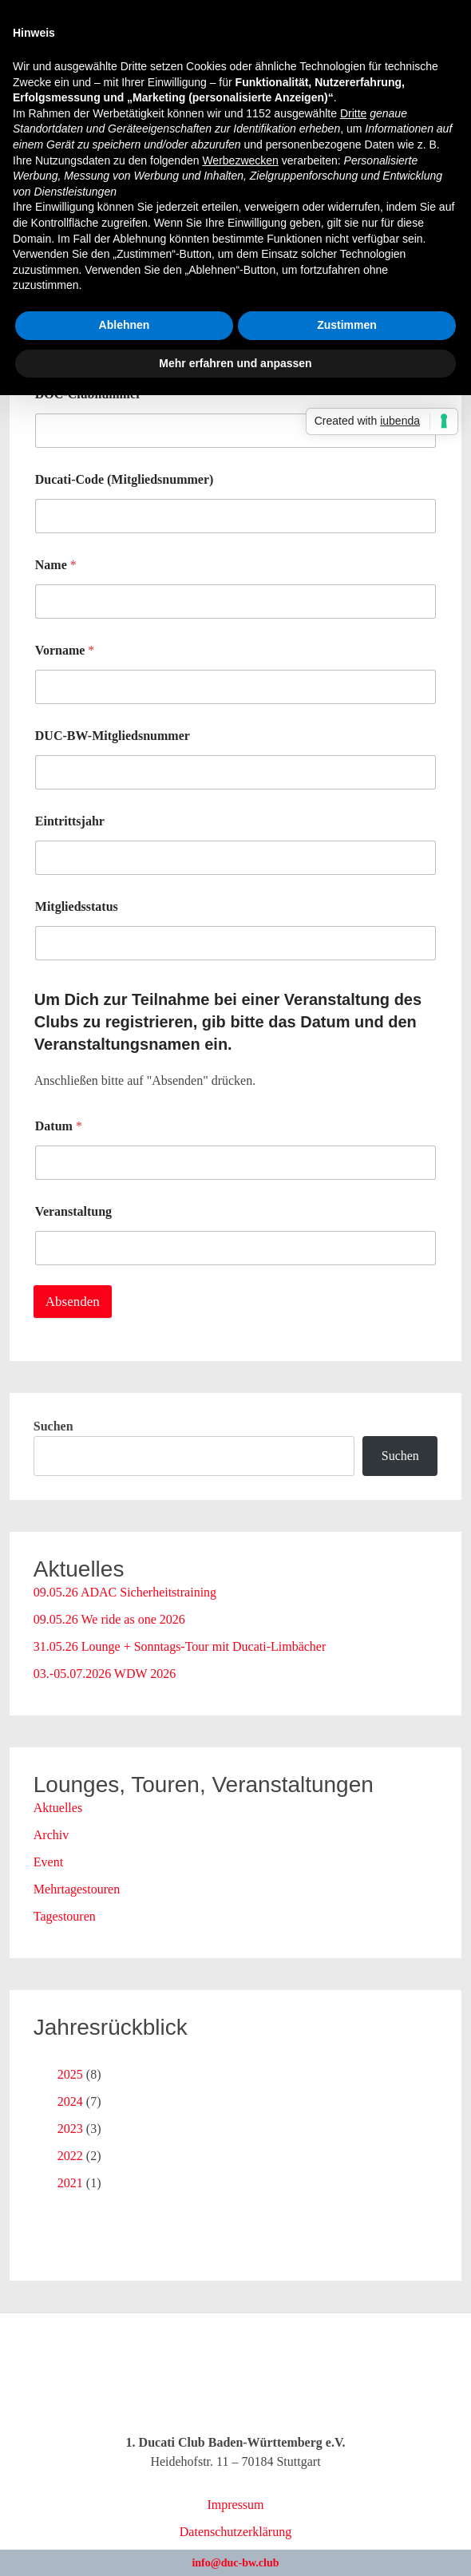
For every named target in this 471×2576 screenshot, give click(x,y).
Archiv (51, 1835)
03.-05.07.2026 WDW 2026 (105, 1673)
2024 (70, 2101)
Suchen (53, 1426)
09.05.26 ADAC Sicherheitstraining (125, 1592)
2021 (70, 2183)
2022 (70, 2155)
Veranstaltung (73, 1211)
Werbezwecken (240, 160)
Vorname (65, 650)
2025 (70, 2074)
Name (56, 565)
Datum (58, 1126)
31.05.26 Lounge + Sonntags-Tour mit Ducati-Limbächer (180, 1646)
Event (48, 1862)
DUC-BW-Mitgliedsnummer (112, 735)
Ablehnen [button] (124, 325)
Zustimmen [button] (347, 325)
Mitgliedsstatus (76, 906)
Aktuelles (58, 1807)
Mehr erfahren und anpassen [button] (235, 363)
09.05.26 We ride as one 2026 (109, 1619)
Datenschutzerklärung (235, 2531)
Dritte (353, 113)
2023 (70, 2128)
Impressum (235, 2504)
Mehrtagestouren (77, 1889)
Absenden (73, 1301)
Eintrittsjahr (70, 821)
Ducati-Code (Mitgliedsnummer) (124, 479)
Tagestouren (65, 1916)
